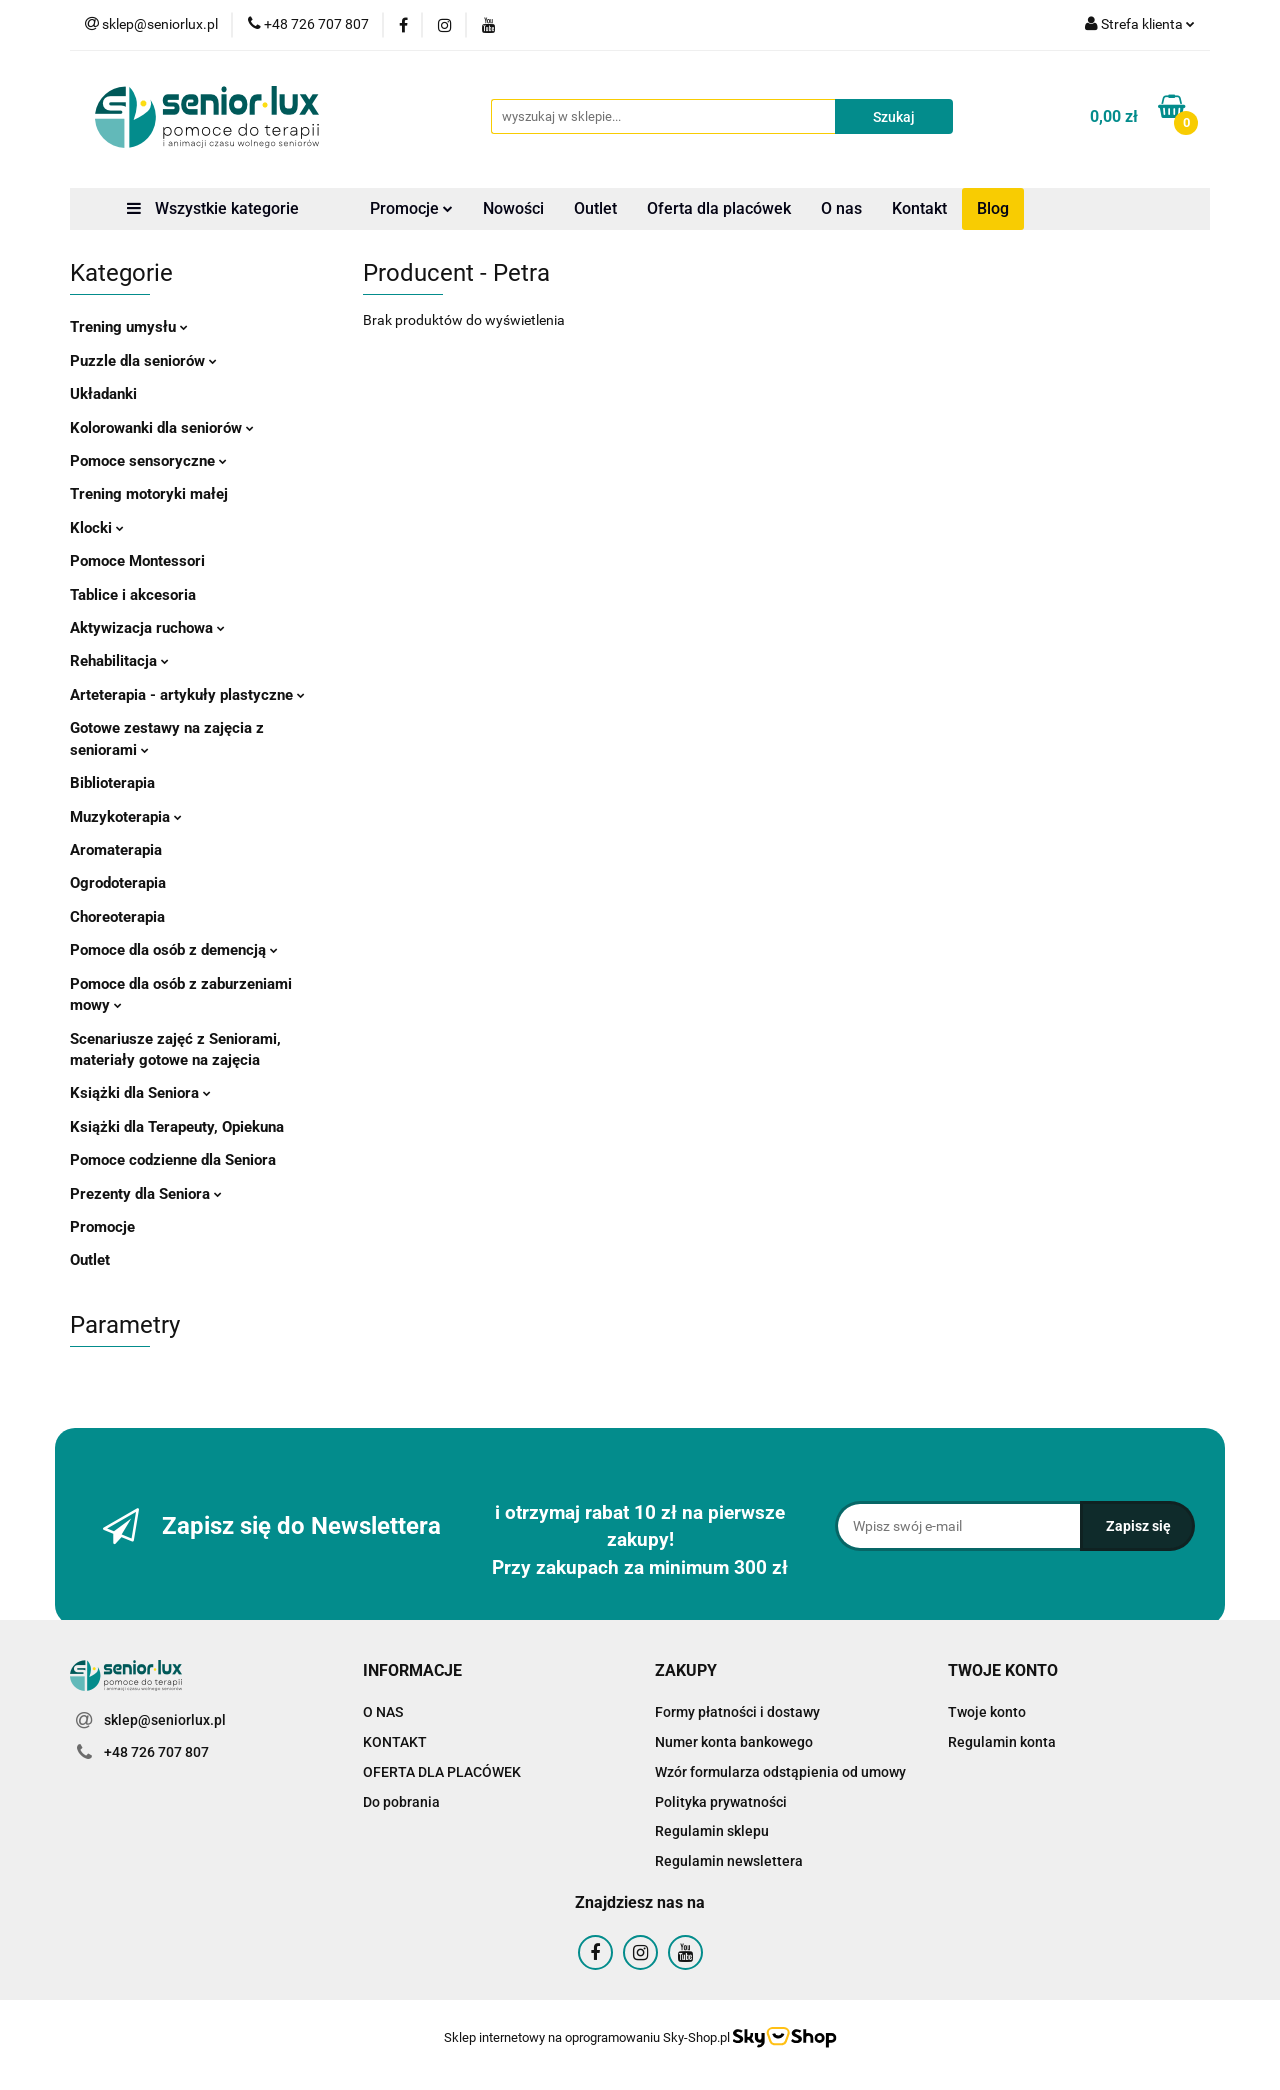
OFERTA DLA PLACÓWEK (442, 1772)
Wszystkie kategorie (213, 208)
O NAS (383, 1712)
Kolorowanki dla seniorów (162, 428)
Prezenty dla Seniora (146, 1194)
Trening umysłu (129, 327)
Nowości (513, 208)
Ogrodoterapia (118, 883)
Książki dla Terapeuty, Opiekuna (177, 1127)
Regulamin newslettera (729, 1861)
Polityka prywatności (721, 1802)
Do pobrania (401, 1802)
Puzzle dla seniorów (143, 361)
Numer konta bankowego (734, 1742)
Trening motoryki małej (149, 494)
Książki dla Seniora (140, 1093)
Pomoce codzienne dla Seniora (173, 1160)
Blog (993, 208)
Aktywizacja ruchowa (147, 628)
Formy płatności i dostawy (737, 1712)
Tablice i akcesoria (133, 595)
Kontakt (919, 208)
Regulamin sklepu (712, 1831)
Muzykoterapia (126, 817)
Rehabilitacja (119, 661)
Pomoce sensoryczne (148, 461)
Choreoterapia (117, 917)
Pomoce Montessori (137, 561)
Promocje (411, 208)
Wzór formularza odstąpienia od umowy (780, 1772)
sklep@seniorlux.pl (165, 1720)
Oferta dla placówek (719, 208)
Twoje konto (987, 1712)
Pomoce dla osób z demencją (174, 950)
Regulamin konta (1002, 1742)
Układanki (103, 394)
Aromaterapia (116, 850)
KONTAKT (395, 1742)
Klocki (97, 528)
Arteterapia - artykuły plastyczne (187, 695)
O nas (841, 208)
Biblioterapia (112, 783)
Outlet (595, 208)
